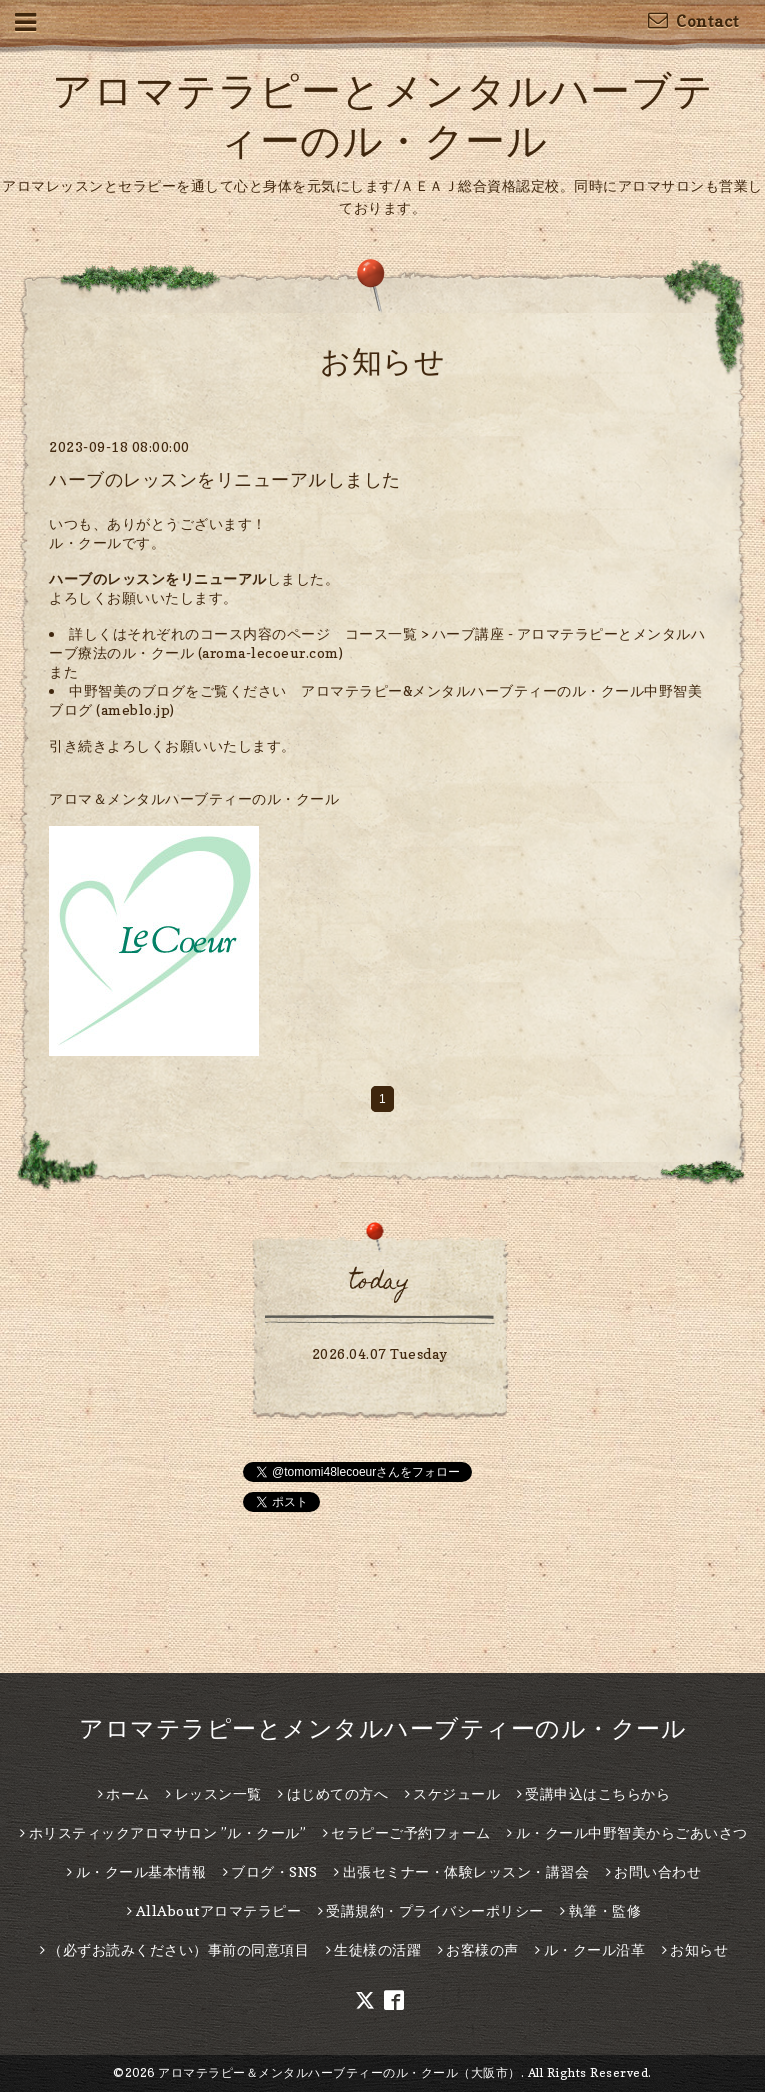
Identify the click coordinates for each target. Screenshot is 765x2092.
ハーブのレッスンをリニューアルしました (225, 479)
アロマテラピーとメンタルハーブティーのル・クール (382, 1728)
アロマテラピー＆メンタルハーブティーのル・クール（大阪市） (339, 2072)
